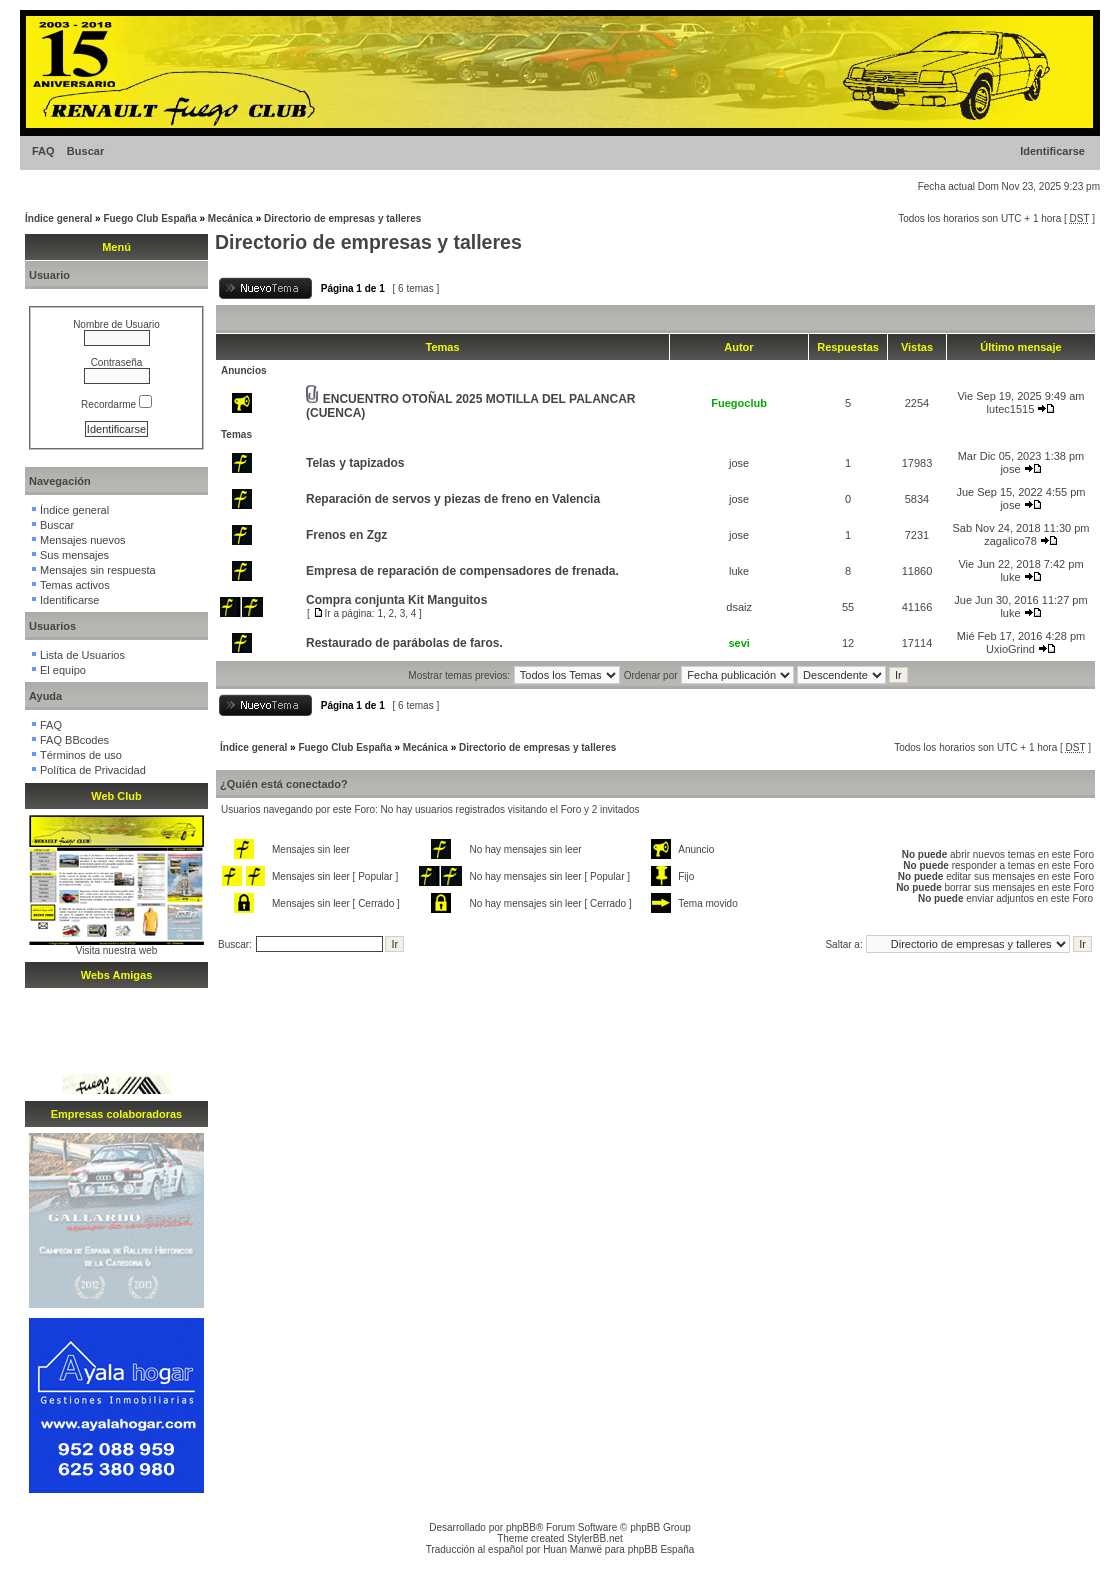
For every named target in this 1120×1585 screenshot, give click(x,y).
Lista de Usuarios (82, 655)
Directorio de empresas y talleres (342, 218)
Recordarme (116, 404)
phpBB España (661, 1549)
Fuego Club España (149, 218)
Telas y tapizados (355, 463)
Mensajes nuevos (83, 540)
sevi (738, 643)
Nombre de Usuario (116, 324)
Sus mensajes (74, 555)
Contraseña (117, 362)
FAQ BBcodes (74, 740)
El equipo (63, 670)
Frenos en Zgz (346, 535)
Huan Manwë (572, 1549)
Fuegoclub (739, 403)
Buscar (85, 151)
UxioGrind (1010, 649)
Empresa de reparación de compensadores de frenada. (462, 571)
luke (739, 571)
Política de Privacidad (93, 770)
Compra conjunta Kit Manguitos (396, 600)
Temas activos (75, 585)
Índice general (58, 218)
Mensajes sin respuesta (98, 570)
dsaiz (739, 607)
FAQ (43, 151)
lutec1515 (1011, 409)
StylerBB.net (595, 1538)
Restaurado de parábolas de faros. (404, 643)
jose (739, 463)
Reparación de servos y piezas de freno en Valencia (453, 499)
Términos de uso (81, 755)
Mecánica (230, 218)
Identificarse (1052, 151)
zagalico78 (1010, 541)
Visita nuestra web (117, 950)
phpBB (521, 1527)
